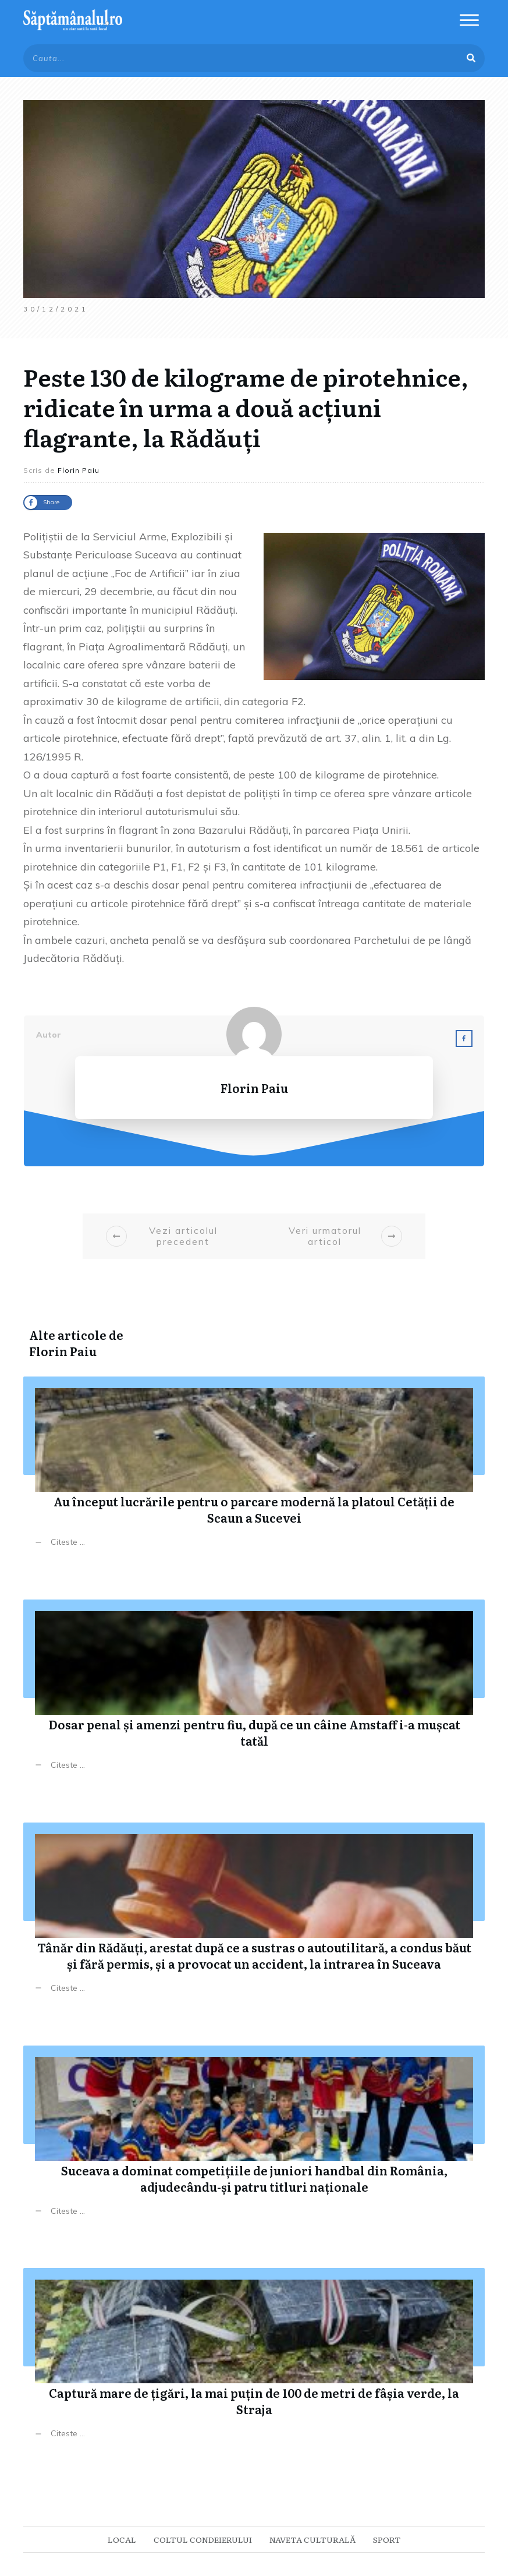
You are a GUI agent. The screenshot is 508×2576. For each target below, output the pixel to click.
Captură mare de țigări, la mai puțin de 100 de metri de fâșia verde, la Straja (254, 2362)
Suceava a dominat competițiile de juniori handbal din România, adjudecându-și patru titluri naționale (254, 2139)
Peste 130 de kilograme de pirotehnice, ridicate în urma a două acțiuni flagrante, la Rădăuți (245, 406)
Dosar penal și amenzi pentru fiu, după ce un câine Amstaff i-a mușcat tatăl (254, 1693)
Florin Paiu (63, 1351)
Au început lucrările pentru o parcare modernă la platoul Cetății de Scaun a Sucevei (254, 1470)
